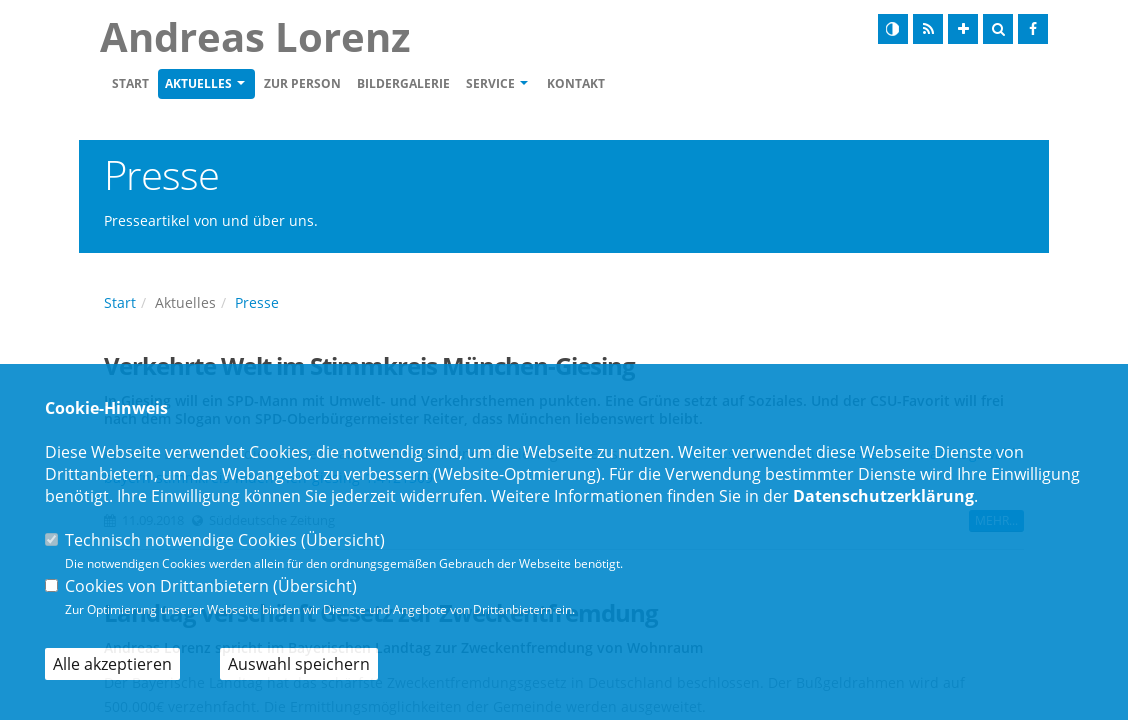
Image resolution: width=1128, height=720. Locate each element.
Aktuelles (198, 83)
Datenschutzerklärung (883, 496)
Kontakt (576, 83)
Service (490, 83)
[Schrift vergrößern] (963, 29)
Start (130, 83)
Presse (257, 302)
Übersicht (343, 540)
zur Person (302, 83)
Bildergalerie (403, 83)
